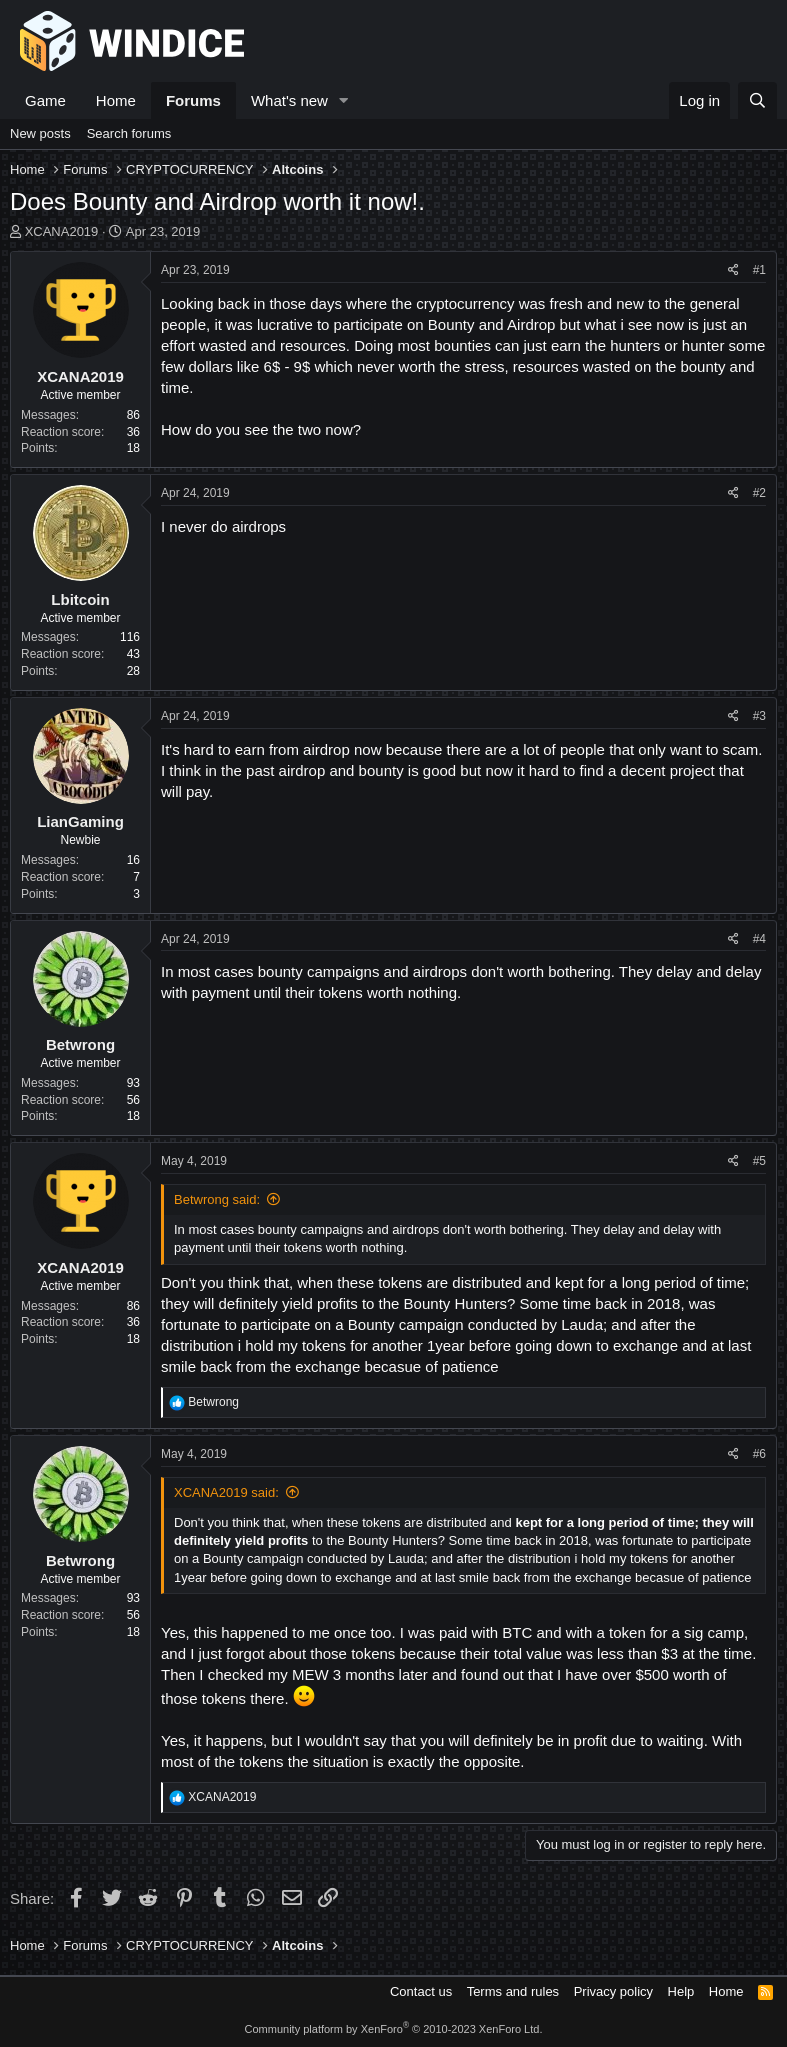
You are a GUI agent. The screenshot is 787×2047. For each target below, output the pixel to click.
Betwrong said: (217, 1199)
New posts (40, 133)
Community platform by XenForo (394, 2029)
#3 (759, 716)
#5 (759, 1161)
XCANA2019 (62, 231)
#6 (759, 1454)
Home (116, 100)
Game (45, 100)
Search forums (129, 133)
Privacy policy (613, 1991)
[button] (344, 100)
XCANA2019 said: (226, 1492)
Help (681, 1991)
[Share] (733, 270)
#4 (759, 939)
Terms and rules (513, 1991)
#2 (759, 493)
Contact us (421, 1991)
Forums (193, 100)
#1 (759, 270)
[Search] (757, 100)
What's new (289, 100)
